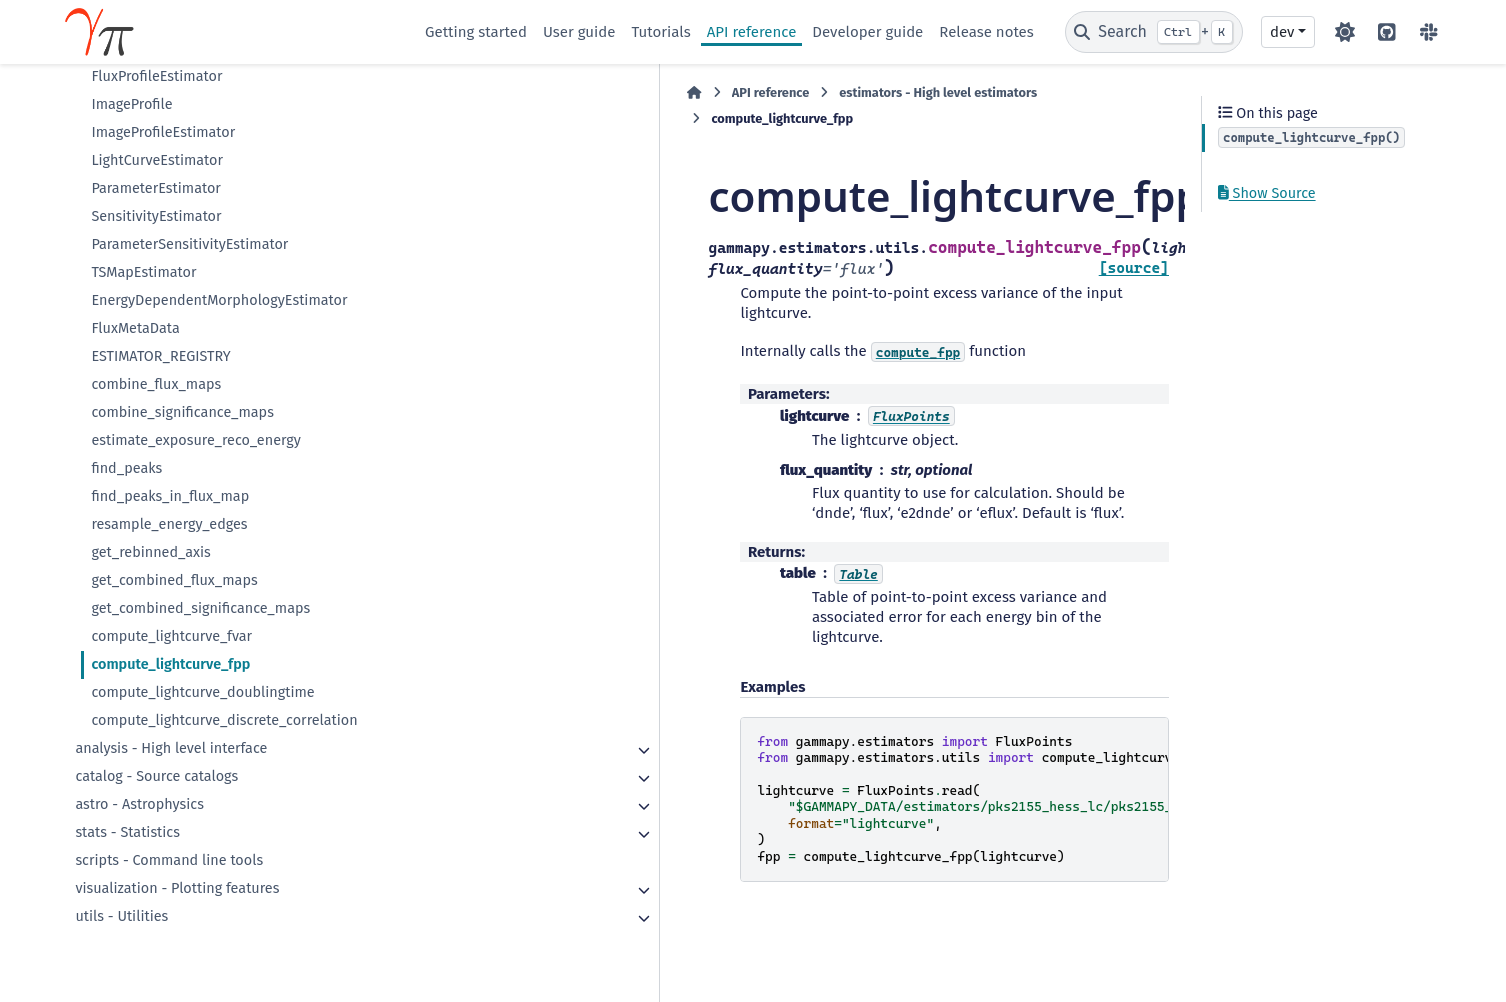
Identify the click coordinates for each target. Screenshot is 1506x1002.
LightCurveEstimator (157, 160)
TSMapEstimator (143, 272)
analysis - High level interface (171, 748)
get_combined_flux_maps (174, 580)
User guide (579, 32)
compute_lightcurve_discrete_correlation (224, 720)
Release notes (986, 32)
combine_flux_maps (156, 384)
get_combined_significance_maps (200, 608)
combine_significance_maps (182, 412)
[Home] (435, 93)
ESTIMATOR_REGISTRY (160, 356)
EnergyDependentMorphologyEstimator (219, 300)
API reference (752, 32)
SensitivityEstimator (156, 216)
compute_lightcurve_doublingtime (202, 692)
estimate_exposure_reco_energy (196, 440)
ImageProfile (131, 104)
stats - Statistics (127, 832)
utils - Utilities (121, 916)
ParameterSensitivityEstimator (189, 244)
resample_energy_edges (169, 524)
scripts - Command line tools (169, 860)
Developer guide (867, 32)
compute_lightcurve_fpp (170, 664)
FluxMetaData (135, 328)
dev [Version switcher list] (1282, 32)
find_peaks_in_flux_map (170, 496)
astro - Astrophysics (139, 804)
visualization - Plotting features (177, 888)
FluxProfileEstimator (156, 76)
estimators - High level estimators (679, 92)
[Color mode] (1345, 32)
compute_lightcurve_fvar (171, 636)
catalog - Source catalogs (156, 776)
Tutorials (660, 32)
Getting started (476, 32)
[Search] (1154, 32)
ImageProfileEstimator (163, 132)
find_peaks (126, 468)
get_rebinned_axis (150, 552)
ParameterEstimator (156, 188)
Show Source (1267, 193)
